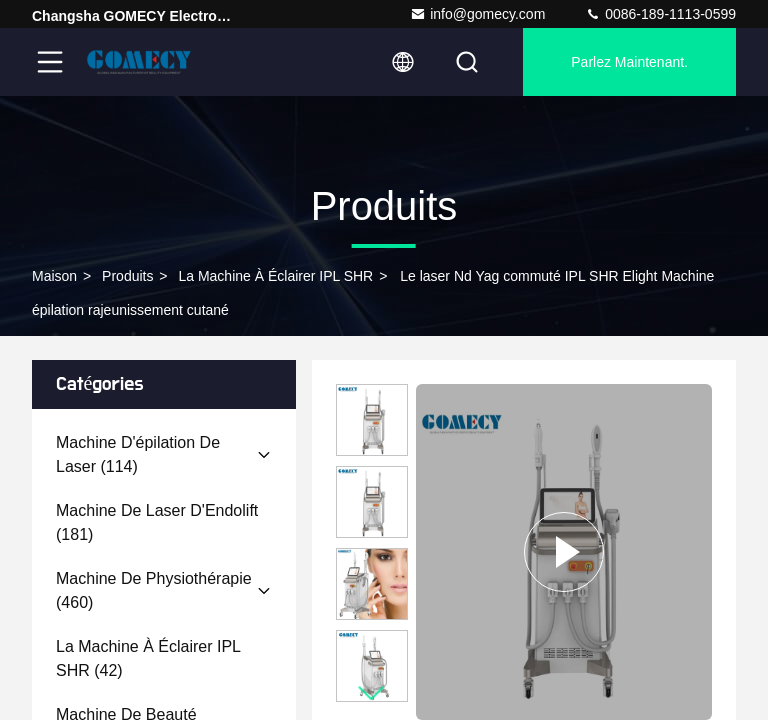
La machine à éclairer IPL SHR (275, 276)
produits (127, 276)
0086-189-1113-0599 (660, 14)
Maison (54, 276)
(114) (138, 454)
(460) (154, 590)
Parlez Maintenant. (629, 62)
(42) (148, 658)
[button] (372, 693)
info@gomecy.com (477, 14)
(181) (157, 522)
